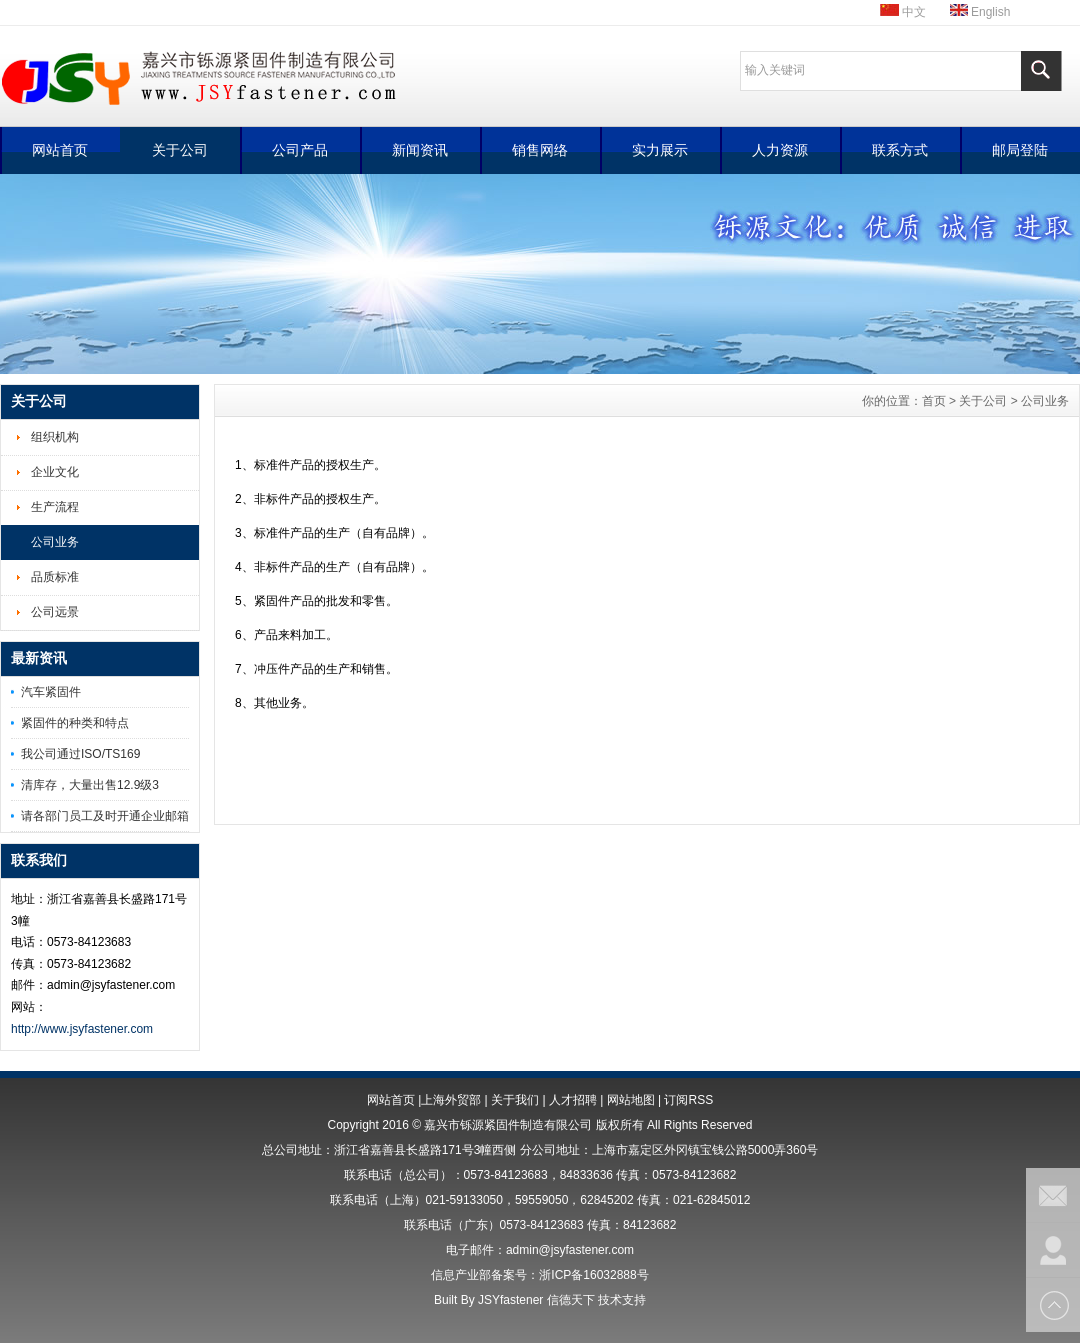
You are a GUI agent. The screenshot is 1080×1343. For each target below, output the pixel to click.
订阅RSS (688, 1100)
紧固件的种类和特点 (75, 723)
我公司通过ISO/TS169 (80, 754)
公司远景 (55, 612)
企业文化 (55, 472)
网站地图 (631, 1100)
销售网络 (540, 150)
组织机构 (55, 437)
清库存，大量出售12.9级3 (90, 785)
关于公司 (180, 150)
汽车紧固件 (51, 692)
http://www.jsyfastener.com (82, 1029)
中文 (903, 12)
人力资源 (780, 150)
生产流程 (55, 507)
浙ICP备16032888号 (593, 1275)
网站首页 (60, 150)
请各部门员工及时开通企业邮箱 (105, 816)
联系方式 (900, 150)
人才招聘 (573, 1100)
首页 (934, 401)
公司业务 (55, 542)
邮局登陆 (1020, 150)
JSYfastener (510, 1300)
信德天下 (571, 1300)
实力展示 (660, 150)
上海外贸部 (451, 1100)
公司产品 (300, 150)
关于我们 (515, 1100)
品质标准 (55, 577)
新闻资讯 (420, 150)
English (980, 12)
